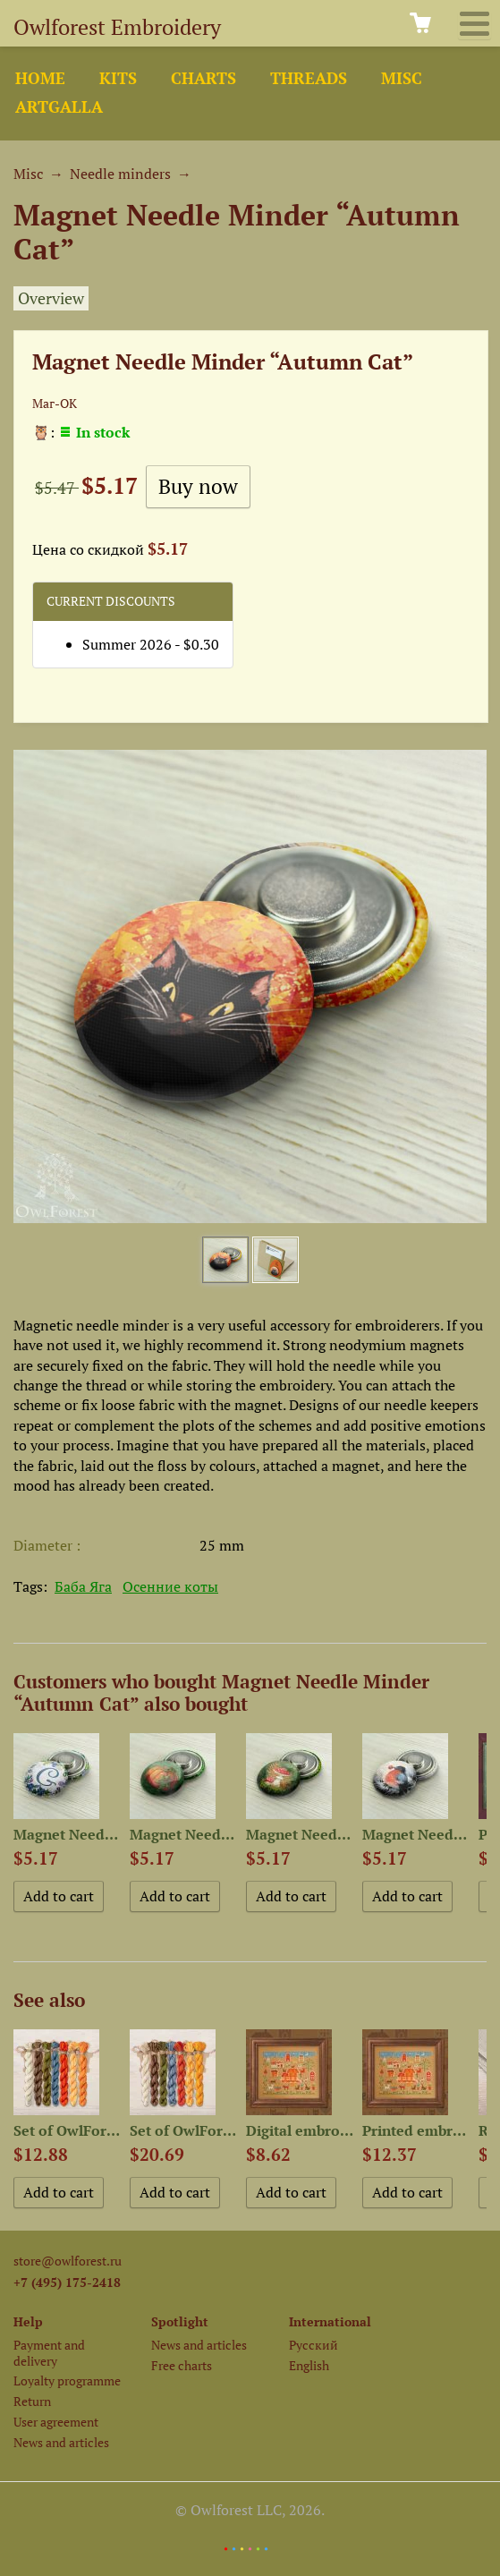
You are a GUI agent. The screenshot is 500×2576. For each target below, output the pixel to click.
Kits (118, 78)
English (309, 2365)
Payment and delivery (49, 2352)
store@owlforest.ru (67, 2260)
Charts (203, 78)
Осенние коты (170, 1586)
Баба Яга (83, 1586)
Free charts (181, 2365)
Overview (51, 298)
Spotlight (179, 2321)
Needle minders (120, 173)
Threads (308, 78)
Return (32, 2401)
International (330, 2321)
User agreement (55, 2421)
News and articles (61, 2442)
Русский (313, 2344)
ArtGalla (59, 107)
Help (28, 2321)
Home (40, 78)
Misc (401, 78)
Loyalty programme (67, 2380)
